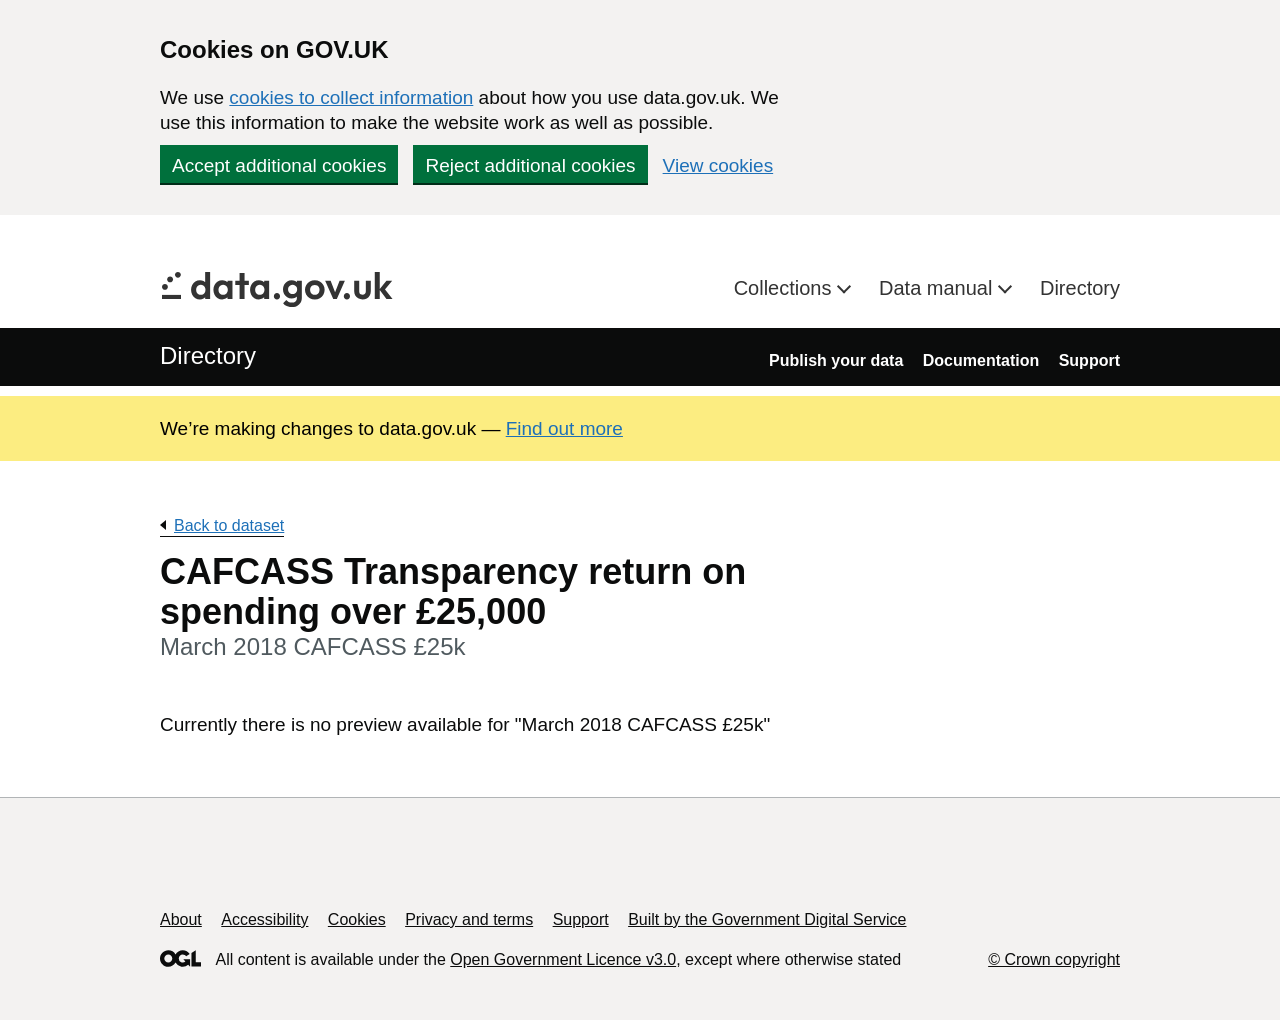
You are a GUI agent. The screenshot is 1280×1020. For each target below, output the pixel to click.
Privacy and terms (469, 919)
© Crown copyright (1054, 959)
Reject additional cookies (530, 165)
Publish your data (836, 360)
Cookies (357, 919)
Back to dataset (229, 525)
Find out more (564, 428)
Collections (785, 288)
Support (1089, 360)
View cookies (718, 165)
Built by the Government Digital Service (767, 919)
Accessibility (264, 919)
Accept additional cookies (279, 165)
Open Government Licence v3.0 (563, 959)
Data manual (938, 288)
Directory (1080, 288)
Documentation (981, 360)
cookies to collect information (351, 97)
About (181, 919)
